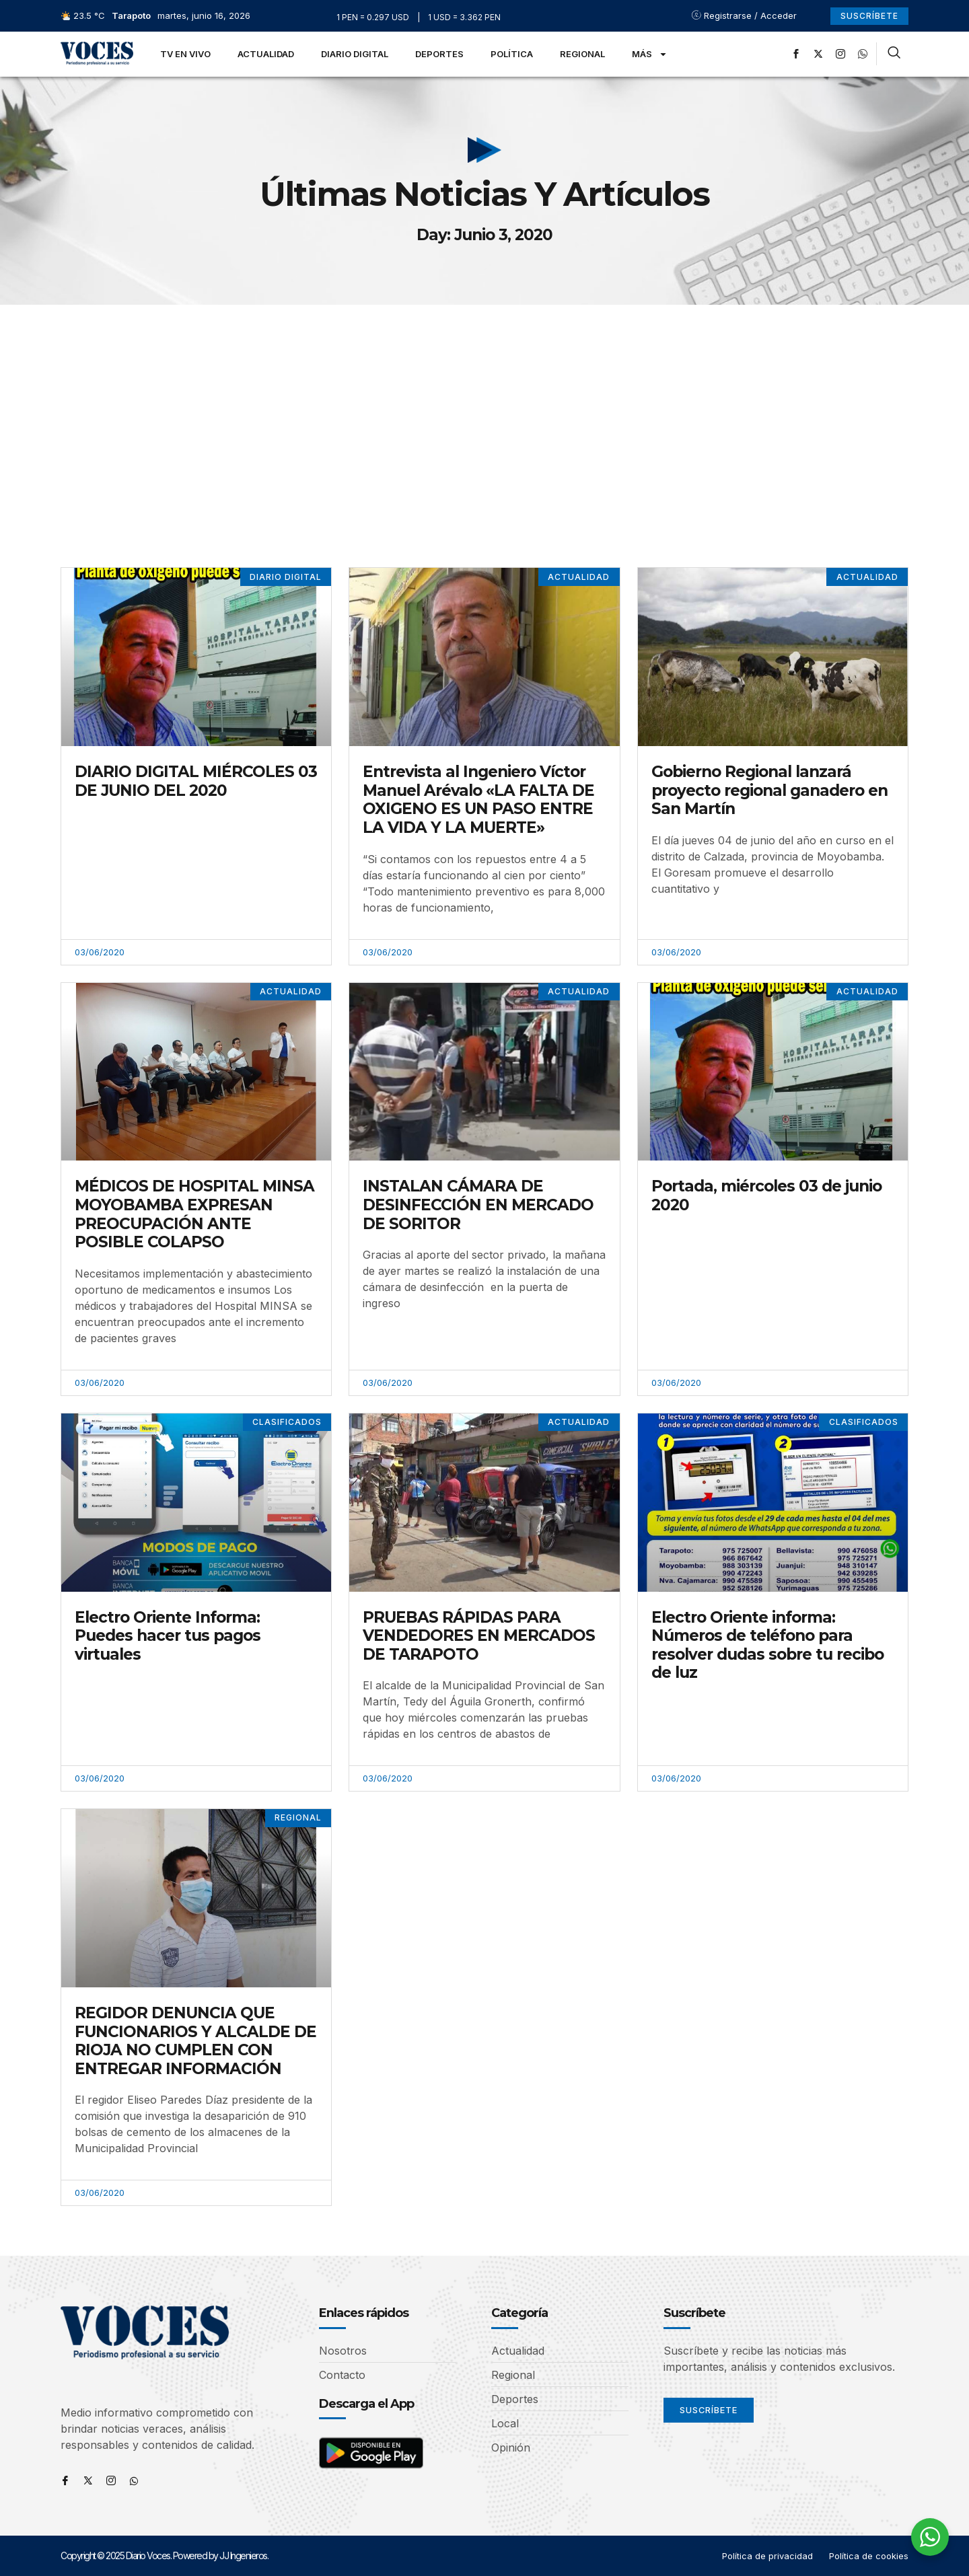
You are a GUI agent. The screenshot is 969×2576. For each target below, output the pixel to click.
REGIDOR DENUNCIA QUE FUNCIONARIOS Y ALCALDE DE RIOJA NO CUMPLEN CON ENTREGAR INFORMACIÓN (195, 2040)
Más (650, 54)
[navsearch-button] (894, 54)
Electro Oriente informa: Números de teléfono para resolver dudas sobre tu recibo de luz (767, 1645)
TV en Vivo (185, 53)
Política (512, 53)
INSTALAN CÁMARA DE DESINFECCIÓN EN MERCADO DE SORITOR (478, 1205)
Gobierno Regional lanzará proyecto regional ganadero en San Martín (769, 790)
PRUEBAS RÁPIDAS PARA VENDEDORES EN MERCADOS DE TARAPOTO (479, 1636)
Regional (582, 53)
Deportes (439, 53)
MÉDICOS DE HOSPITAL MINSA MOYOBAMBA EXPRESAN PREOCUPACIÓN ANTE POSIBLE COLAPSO (194, 1214)
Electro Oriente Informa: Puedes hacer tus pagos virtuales (167, 1636)
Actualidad (266, 53)
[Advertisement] (484, 405)
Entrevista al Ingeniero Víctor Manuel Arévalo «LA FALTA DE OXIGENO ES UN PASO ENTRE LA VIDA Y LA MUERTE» (478, 799)
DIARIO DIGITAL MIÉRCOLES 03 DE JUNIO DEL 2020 (196, 781)
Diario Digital (354, 53)
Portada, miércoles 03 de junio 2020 (766, 1196)
